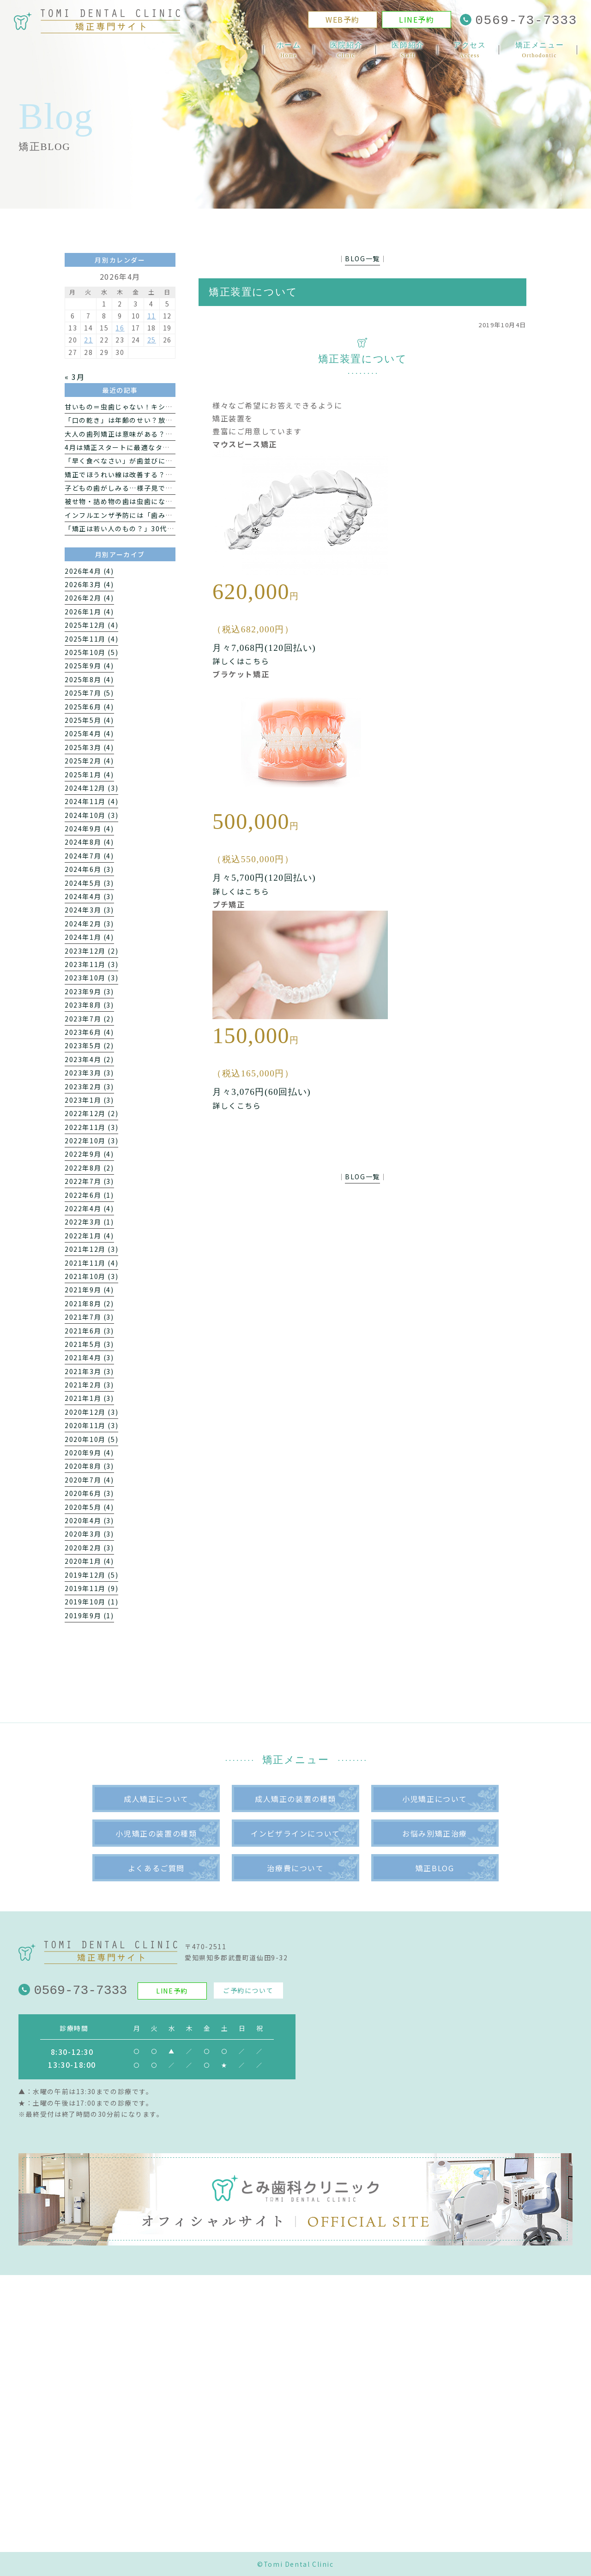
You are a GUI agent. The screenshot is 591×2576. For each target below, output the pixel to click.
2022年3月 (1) (89, 1221)
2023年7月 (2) (89, 1018)
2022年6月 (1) (89, 1195)
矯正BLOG (435, 1867)
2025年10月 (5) (91, 652)
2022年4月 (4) (89, 1208)
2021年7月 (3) (89, 1316)
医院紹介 (346, 50)
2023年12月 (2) (91, 950)
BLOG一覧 (362, 258)
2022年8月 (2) (89, 1167)
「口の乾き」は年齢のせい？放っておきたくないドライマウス (165, 420)
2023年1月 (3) (89, 1100)
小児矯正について (434, 1798)
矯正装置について (253, 292)
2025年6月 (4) (89, 706)
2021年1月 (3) (89, 1398)
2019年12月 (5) (91, 1574)
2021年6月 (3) (89, 1330)
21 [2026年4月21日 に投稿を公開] (88, 339)
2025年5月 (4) (89, 720)
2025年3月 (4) (89, 747)
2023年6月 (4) (89, 1032)
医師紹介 (408, 50)
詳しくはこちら (240, 661)
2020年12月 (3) (91, 1412)
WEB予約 (343, 20)
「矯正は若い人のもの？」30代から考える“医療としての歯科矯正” (174, 528)
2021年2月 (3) (89, 1384)
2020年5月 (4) (89, 1507)
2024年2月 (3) (89, 923)
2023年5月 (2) (89, 1045)
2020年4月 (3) (89, 1520)
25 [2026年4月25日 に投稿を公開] (151, 339)
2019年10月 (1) (91, 1601)
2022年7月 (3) (89, 1181)
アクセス (469, 50)
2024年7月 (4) (89, 855)
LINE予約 (416, 20)
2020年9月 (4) (89, 1452)
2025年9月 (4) (89, 665)
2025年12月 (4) (91, 625)
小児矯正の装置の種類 (156, 1833)
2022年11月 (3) (91, 1127)
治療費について (295, 1867)
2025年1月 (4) (89, 774)
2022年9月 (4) (89, 1154)
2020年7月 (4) (89, 1479)
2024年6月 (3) (89, 869)
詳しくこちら (236, 1105)
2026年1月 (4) (89, 611)
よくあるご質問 (156, 1867)
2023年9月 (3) (89, 991)
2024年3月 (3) (89, 909)
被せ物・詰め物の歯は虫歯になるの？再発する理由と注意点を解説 (173, 501)
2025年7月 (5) (89, 692)
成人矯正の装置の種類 (295, 1798)
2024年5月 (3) (89, 883)
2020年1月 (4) (89, 1561)
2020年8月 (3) (89, 1466)
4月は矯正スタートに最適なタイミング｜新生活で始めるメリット (171, 447)
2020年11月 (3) (91, 1425)
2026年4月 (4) (89, 571)
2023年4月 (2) (89, 1059)
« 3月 (74, 376)
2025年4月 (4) (89, 733)
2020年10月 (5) (91, 1439)
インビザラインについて (295, 1833)
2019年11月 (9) (91, 1588)
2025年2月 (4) (89, 760)
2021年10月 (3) (91, 1276)
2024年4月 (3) (89, 896)
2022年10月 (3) (91, 1140)
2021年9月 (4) (89, 1289)
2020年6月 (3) (89, 1493)
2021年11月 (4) (91, 1262)
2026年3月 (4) (89, 584)
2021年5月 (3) (89, 1344)
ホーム (289, 50)
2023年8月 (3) (89, 1004)
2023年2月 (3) (89, 1086)
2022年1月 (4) (89, 1235)
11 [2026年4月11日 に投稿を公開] (151, 315)
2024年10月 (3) (91, 815)
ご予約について (248, 1990)
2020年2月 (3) (89, 1547)
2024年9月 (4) (89, 828)
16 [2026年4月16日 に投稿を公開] (119, 327)
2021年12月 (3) (91, 1249)
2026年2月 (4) (89, 597)
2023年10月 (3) (91, 977)
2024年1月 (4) (89, 937)
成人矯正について (156, 1798)
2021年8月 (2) (89, 1303)
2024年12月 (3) (91, 788)
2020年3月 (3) (89, 1533)
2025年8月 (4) (89, 679)
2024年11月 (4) (91, 801)
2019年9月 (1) (89, 1615)
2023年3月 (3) (89, 1072)
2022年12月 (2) (91, 1113)
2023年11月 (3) (91, 964)
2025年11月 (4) (91, 638)
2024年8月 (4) (89, 842)
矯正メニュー (539, 50)
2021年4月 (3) (89, 1357)
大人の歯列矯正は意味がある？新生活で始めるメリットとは (162, 433)
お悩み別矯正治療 (434, 1833)
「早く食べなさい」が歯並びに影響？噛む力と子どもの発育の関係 (173, 460)
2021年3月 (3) (89, 1371)
